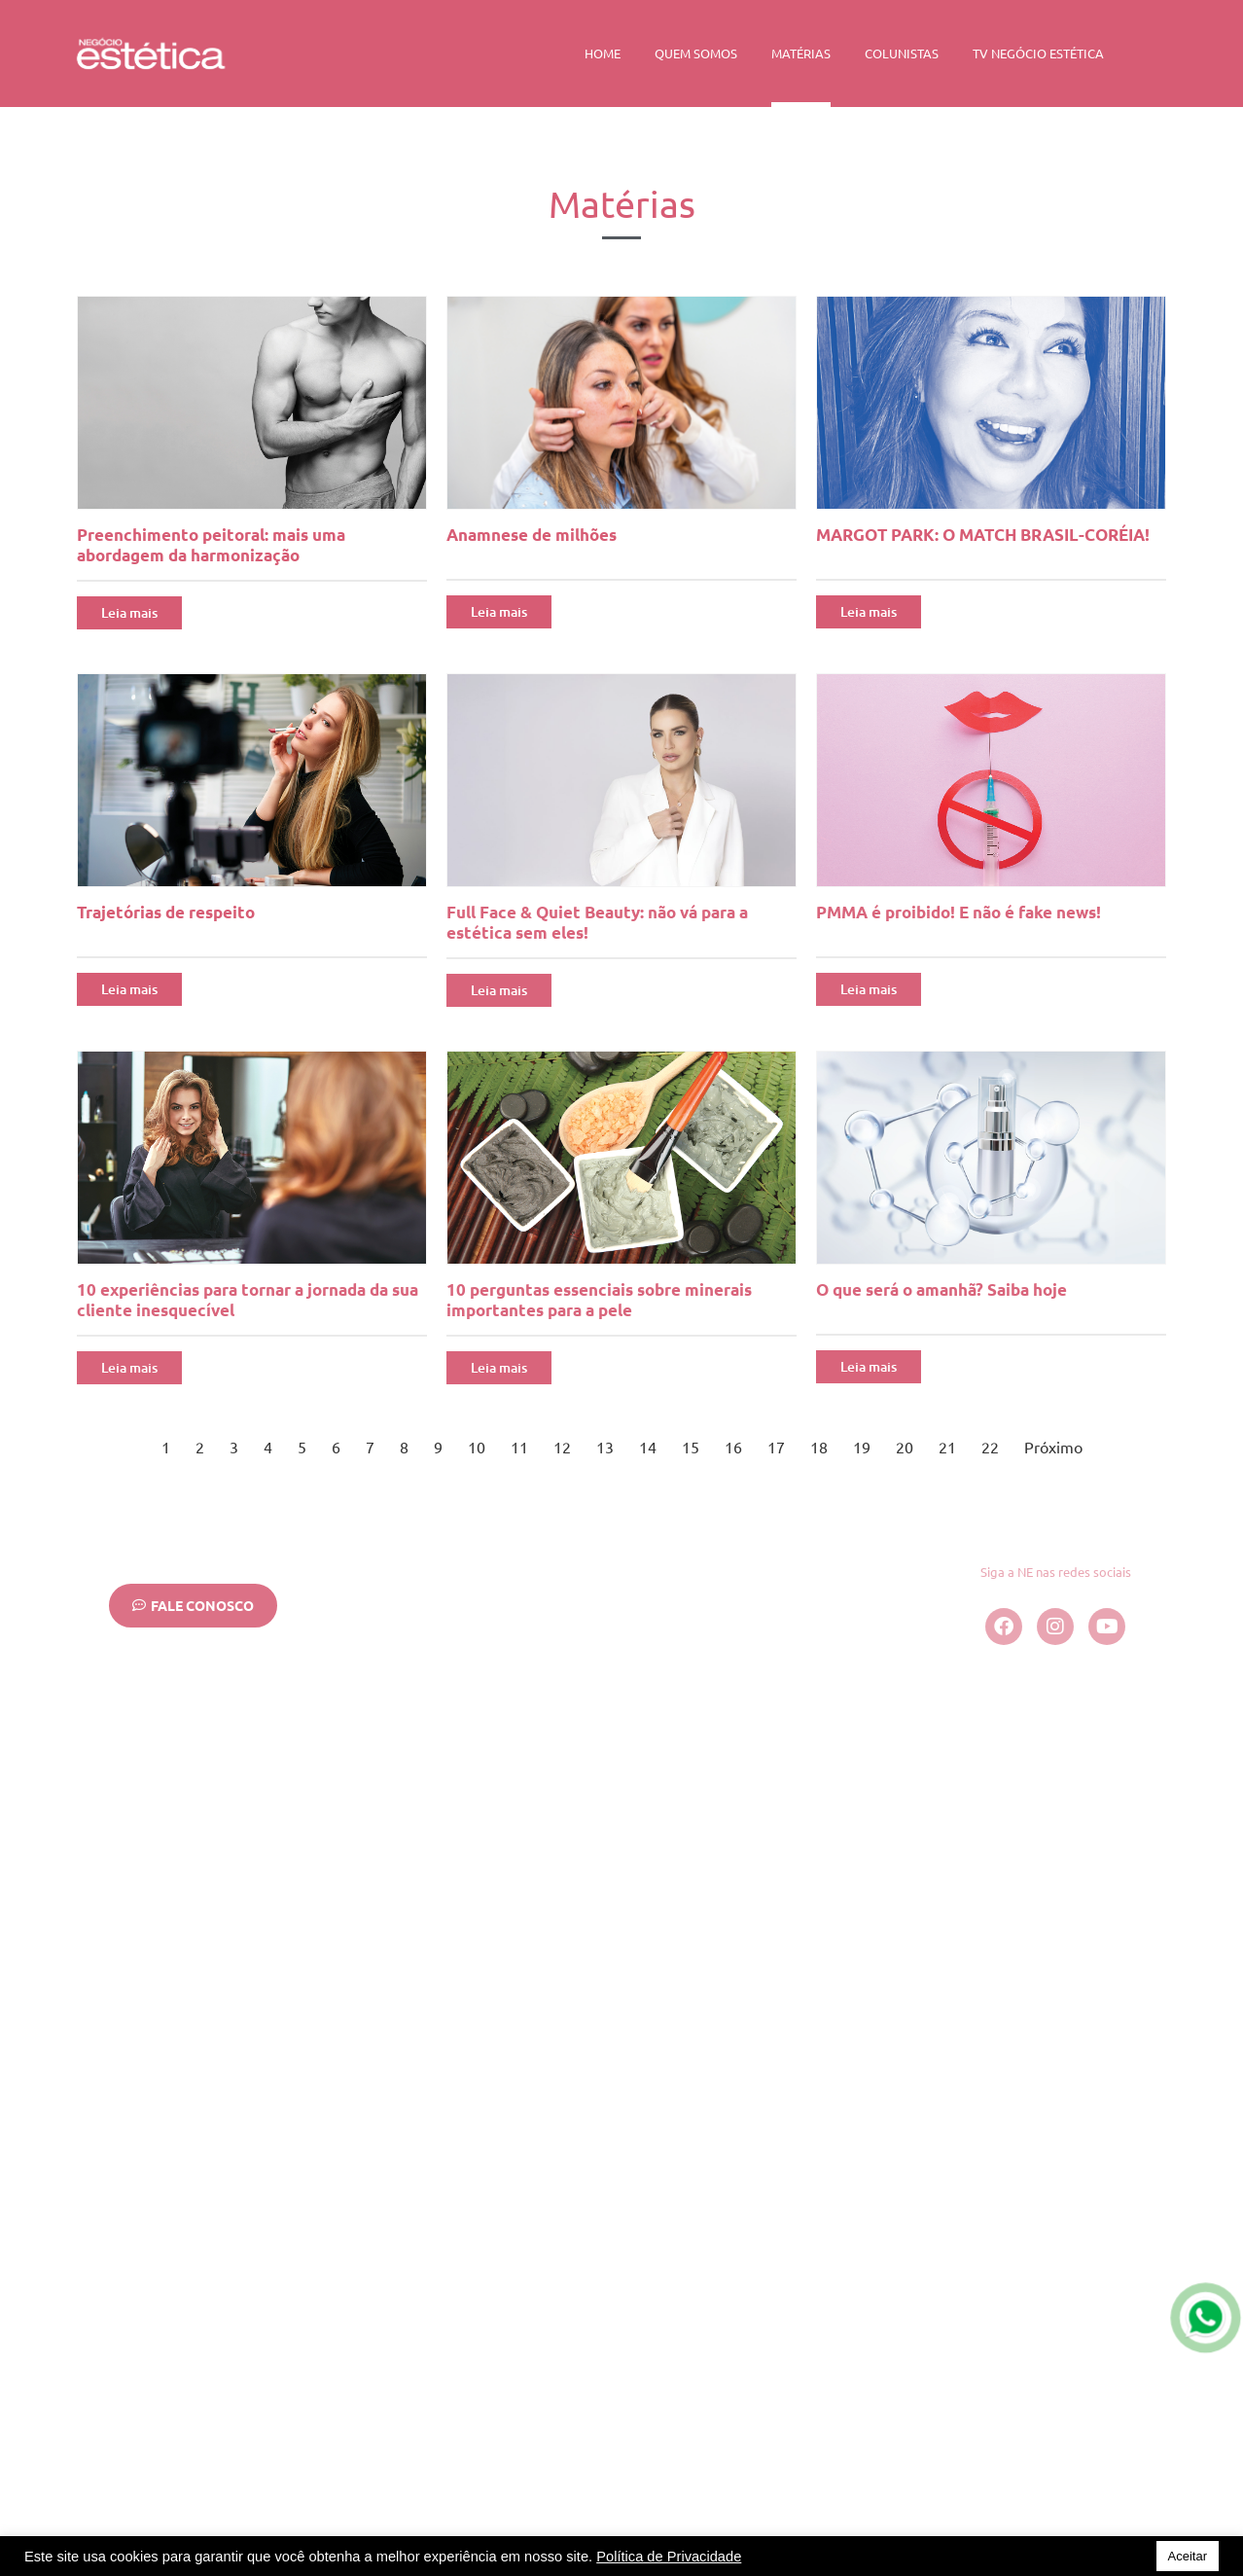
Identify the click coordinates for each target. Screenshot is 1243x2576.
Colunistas (902, 53)
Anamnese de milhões (531, 534)
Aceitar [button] (1187, 2556)
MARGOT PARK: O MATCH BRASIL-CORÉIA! (983, 534)
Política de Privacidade (668, 2556)
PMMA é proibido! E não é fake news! (958, 912)
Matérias (801, 53)
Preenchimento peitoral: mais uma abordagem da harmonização (211, 544)
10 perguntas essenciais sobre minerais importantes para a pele (599, 1299)
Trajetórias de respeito (166, 912)
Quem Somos (696, 53)
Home (603, 53)
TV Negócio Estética (1038, 53)
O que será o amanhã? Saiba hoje (941, 1289)
